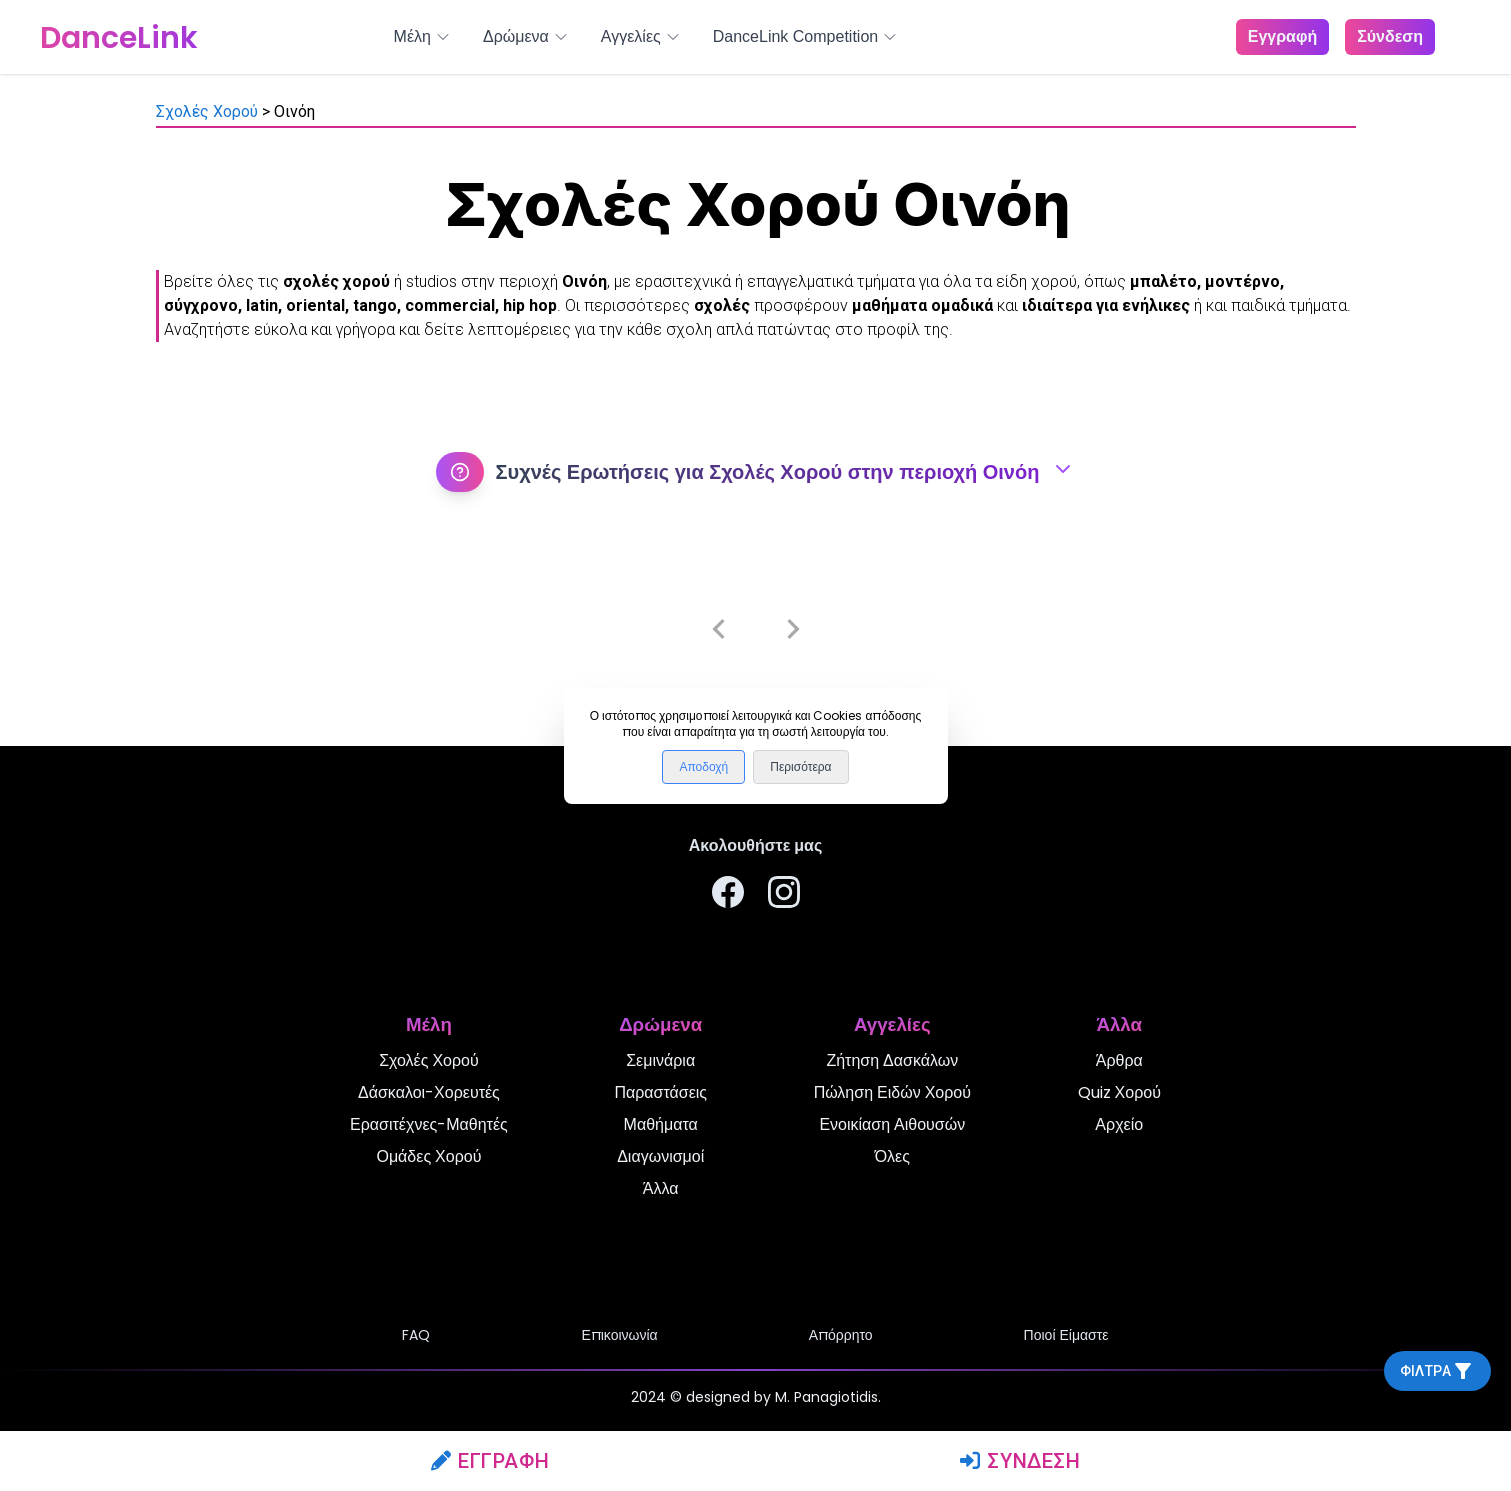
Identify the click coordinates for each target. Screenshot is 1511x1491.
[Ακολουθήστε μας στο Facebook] (728, 895)
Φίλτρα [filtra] (1437, 1371)
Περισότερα (800, 767)
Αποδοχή (703, 767)
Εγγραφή (490, 1461)
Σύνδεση (1020, 1461)
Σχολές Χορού (207, 111)
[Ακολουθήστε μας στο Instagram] (784, 895)
